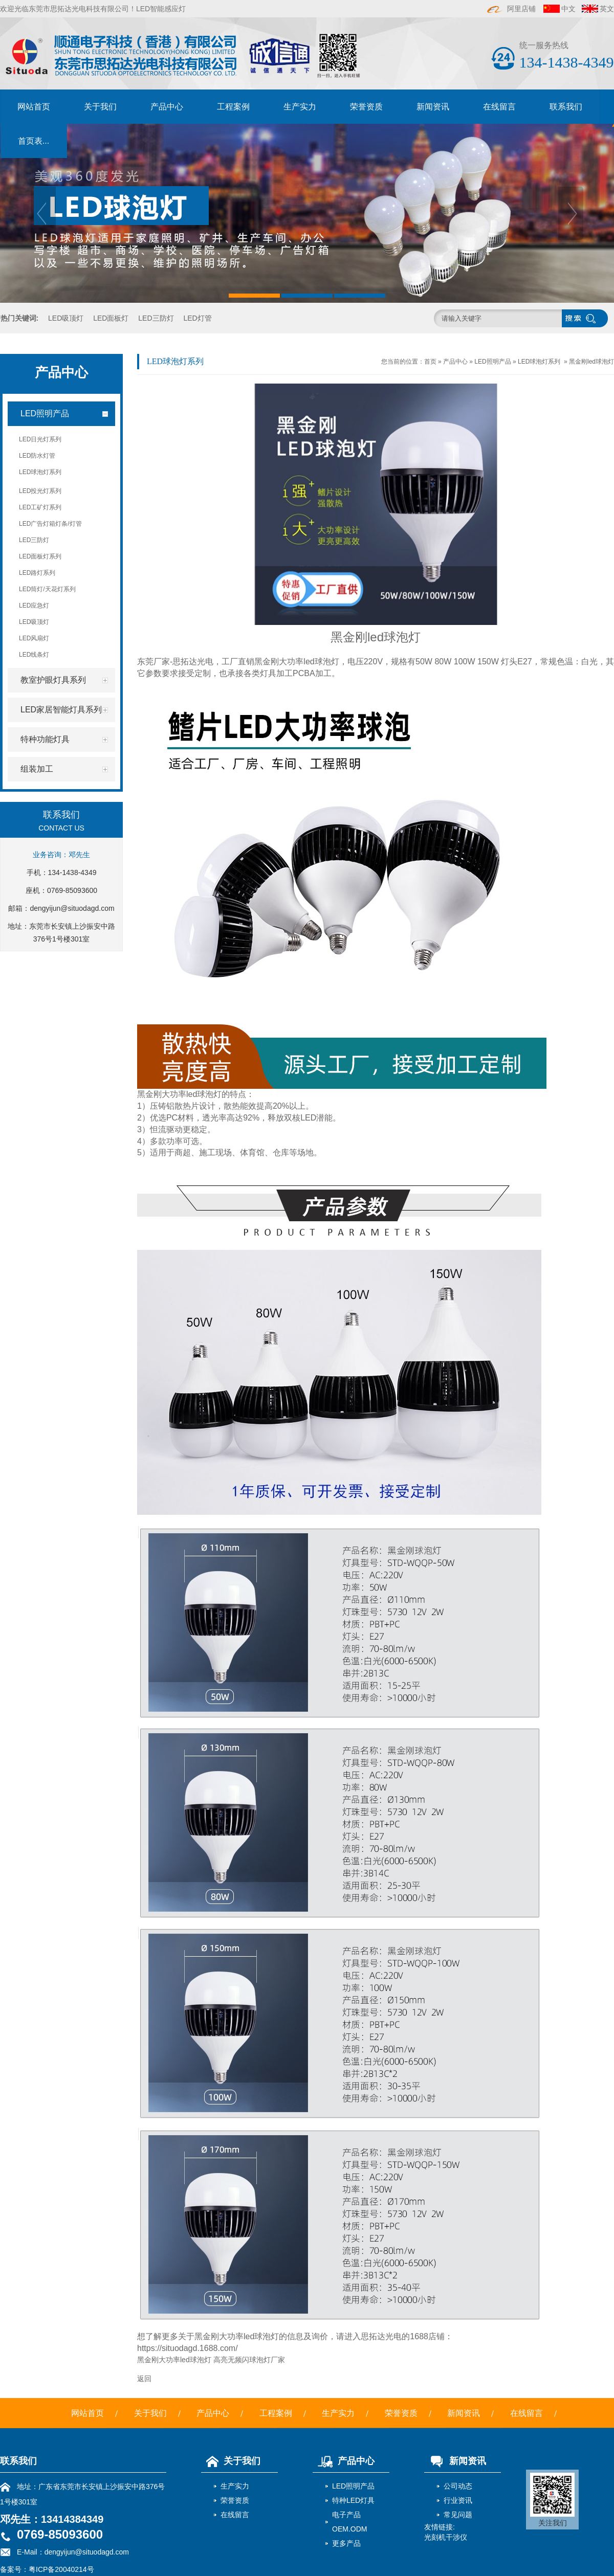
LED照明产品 (492, 361)
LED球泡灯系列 (539, 361)
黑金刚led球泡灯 (591, 361)
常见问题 (458, 2515)
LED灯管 (197, 318)
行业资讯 (458, 2500)
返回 (144, 2379)
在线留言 (499, 106)
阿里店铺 (511, 9)
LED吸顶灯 (65, 318)
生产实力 (299, 106)
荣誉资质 (366, 106)
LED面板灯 (110, 318)
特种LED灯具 (353, 2500)
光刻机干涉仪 (445, 2537)
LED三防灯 (155, 318)
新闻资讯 (432, 106)
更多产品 (346, 2543)
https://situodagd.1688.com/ (187, 2348)
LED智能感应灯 (161, 9)
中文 (568, 9)
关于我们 (100, 106)
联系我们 (566, 106)
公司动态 (458, 2486)
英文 (607, 9)
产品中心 (166, 106)
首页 (430, 361)
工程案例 (233, 106)
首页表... (33, 141)
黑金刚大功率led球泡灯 (296, 661)
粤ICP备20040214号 (61, 2569)
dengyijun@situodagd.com (72, 908)
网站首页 (33, 106)
